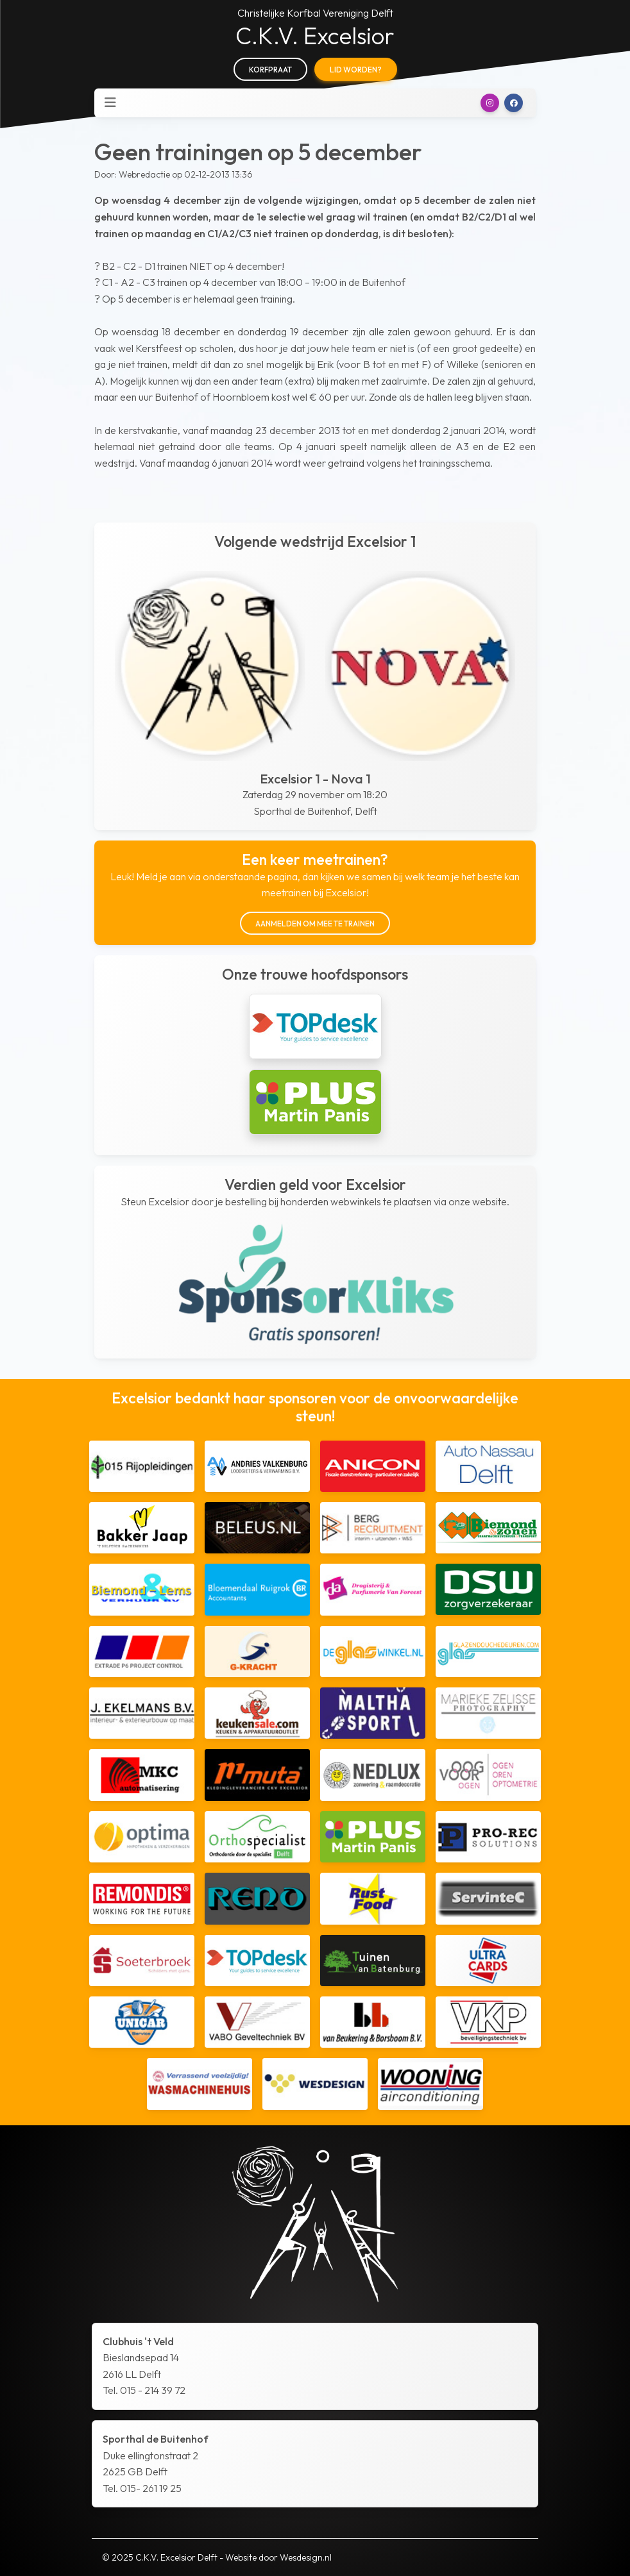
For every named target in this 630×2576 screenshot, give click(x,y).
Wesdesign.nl (306, 2557)
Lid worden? (356, 69)
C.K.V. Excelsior (315, 36)
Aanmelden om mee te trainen (315, 923)
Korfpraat (270, 69)
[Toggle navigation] (110, 103)
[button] (490, 103)
